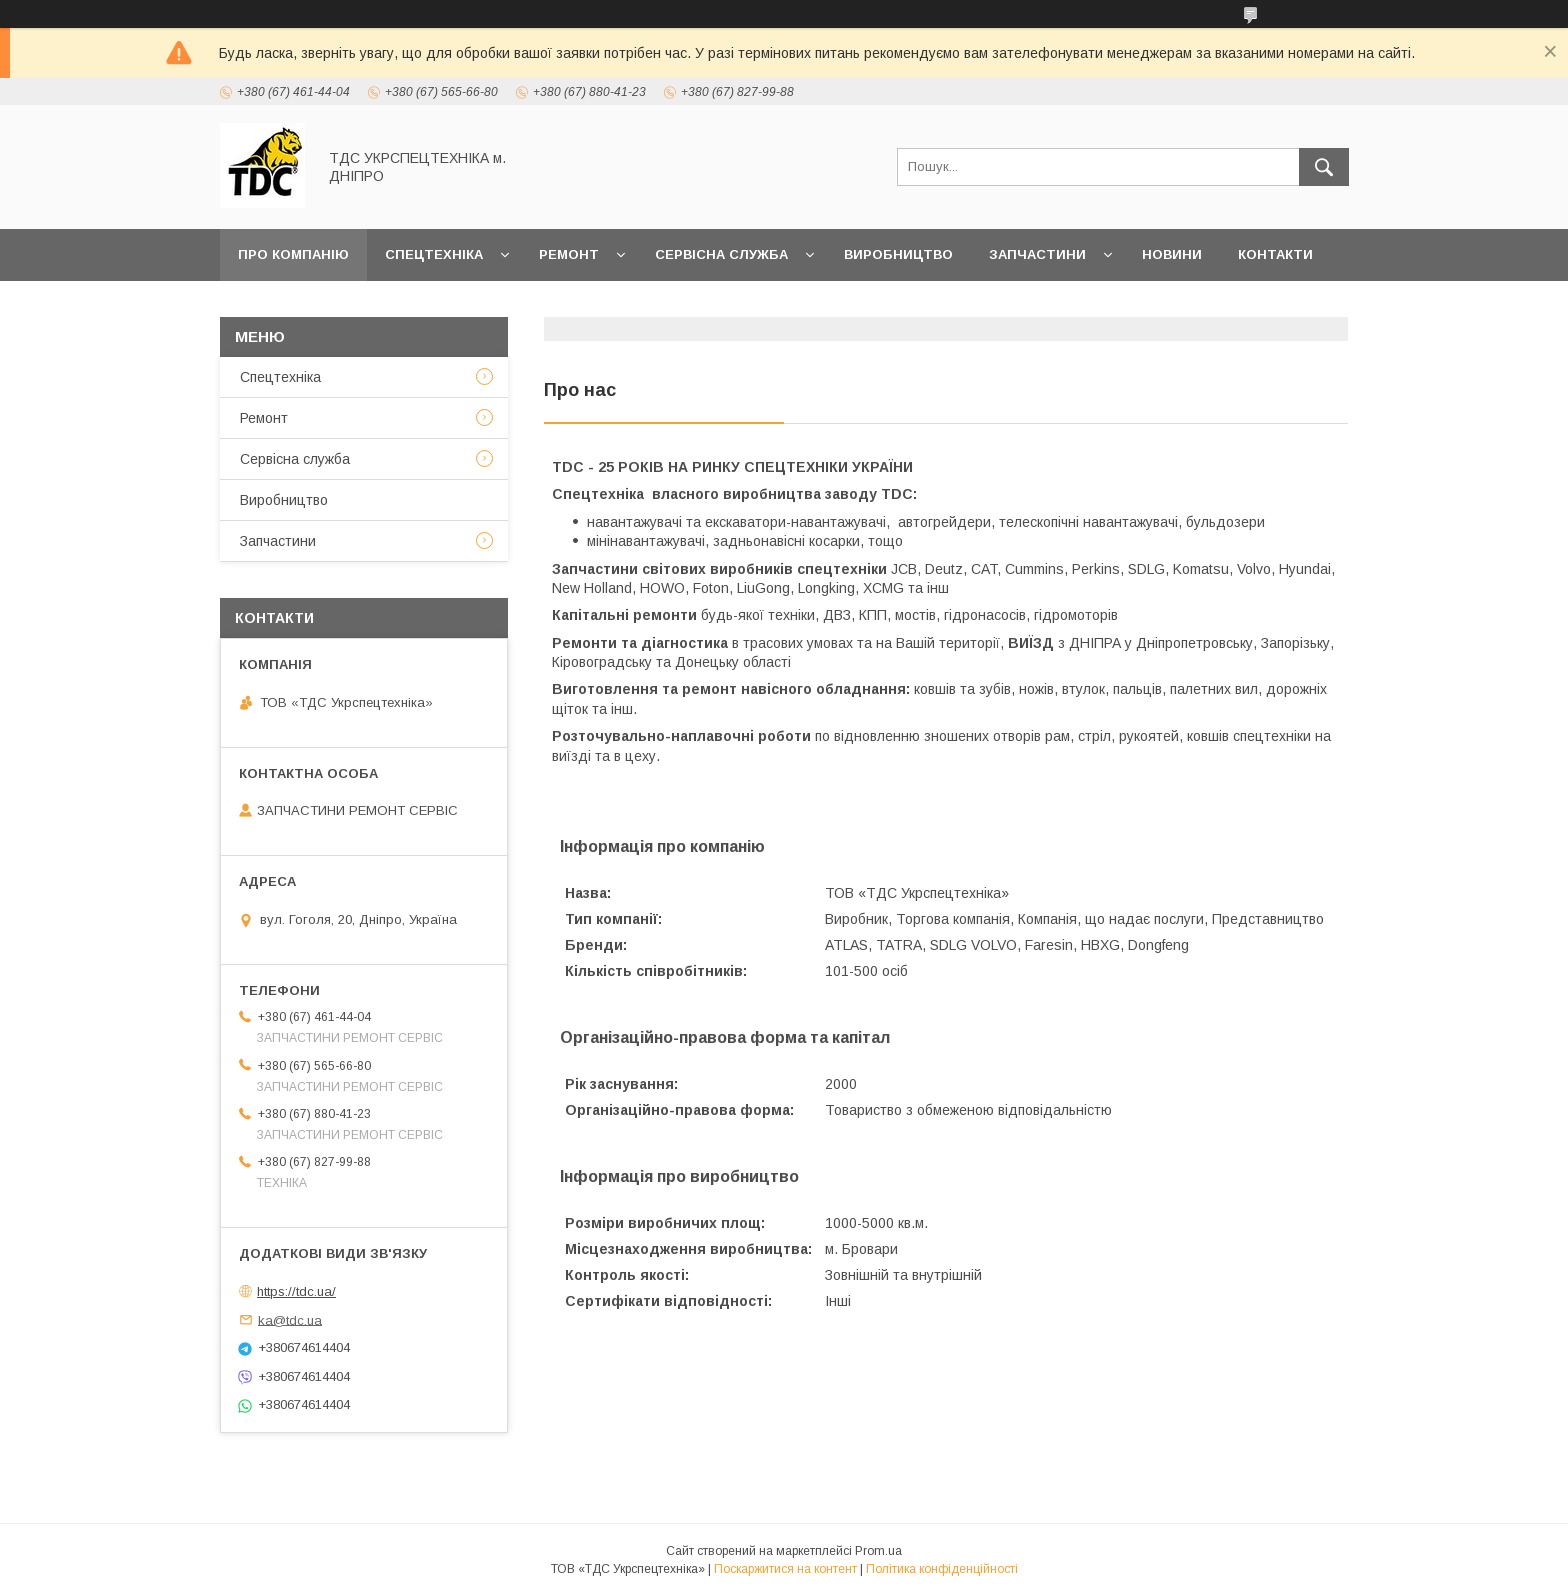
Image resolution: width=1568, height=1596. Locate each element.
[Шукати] (1324, 167)
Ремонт (569, 254)
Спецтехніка (434, 254)
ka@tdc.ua (290, 1319)
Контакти (1275, 254)
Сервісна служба (721, 254)
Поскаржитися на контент (785, 1569)
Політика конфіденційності (942, 1569)
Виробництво (898, 254)
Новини (1172, 254)
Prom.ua (878, 1551)
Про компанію (293, 254)
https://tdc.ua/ (296, 1291)
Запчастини (1037, 254)
